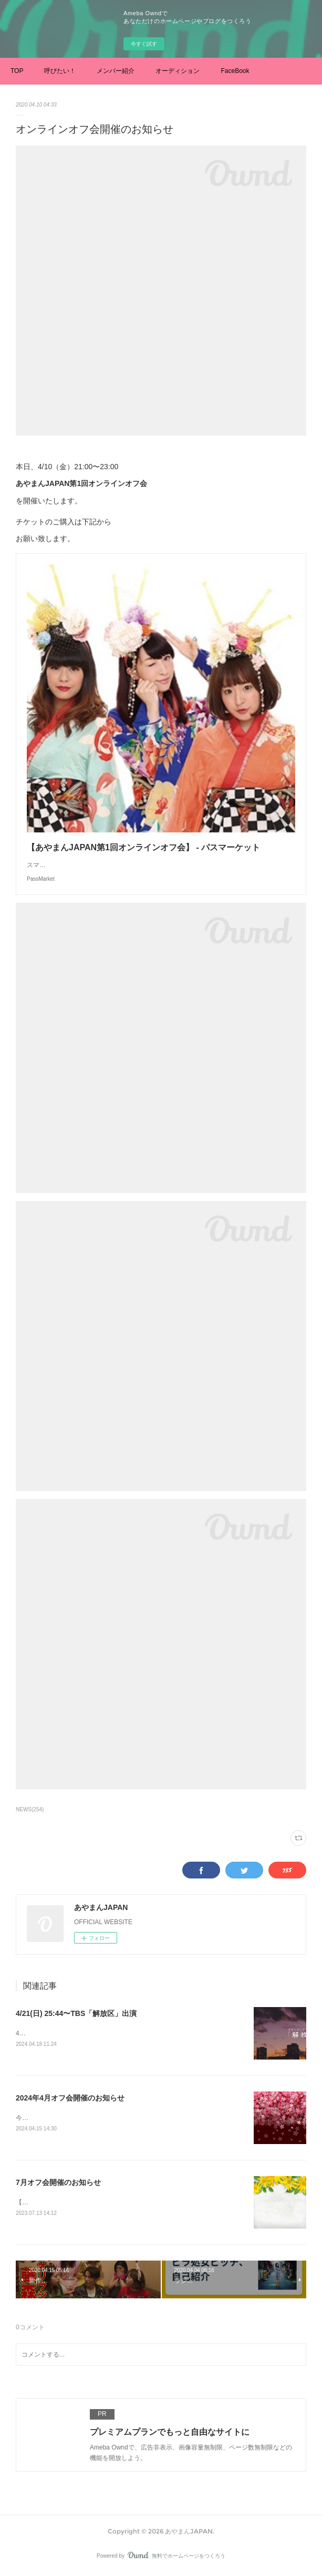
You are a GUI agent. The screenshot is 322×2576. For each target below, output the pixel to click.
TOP (17, 71)
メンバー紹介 (115, 71)
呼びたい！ (60, 71)
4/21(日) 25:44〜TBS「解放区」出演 (76, 2013)
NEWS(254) (30, 1809)
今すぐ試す (144, 44)
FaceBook (235, 71)
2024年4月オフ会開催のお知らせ (70, 2098)
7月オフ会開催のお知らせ (58, 2184)
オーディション (177, 71)
